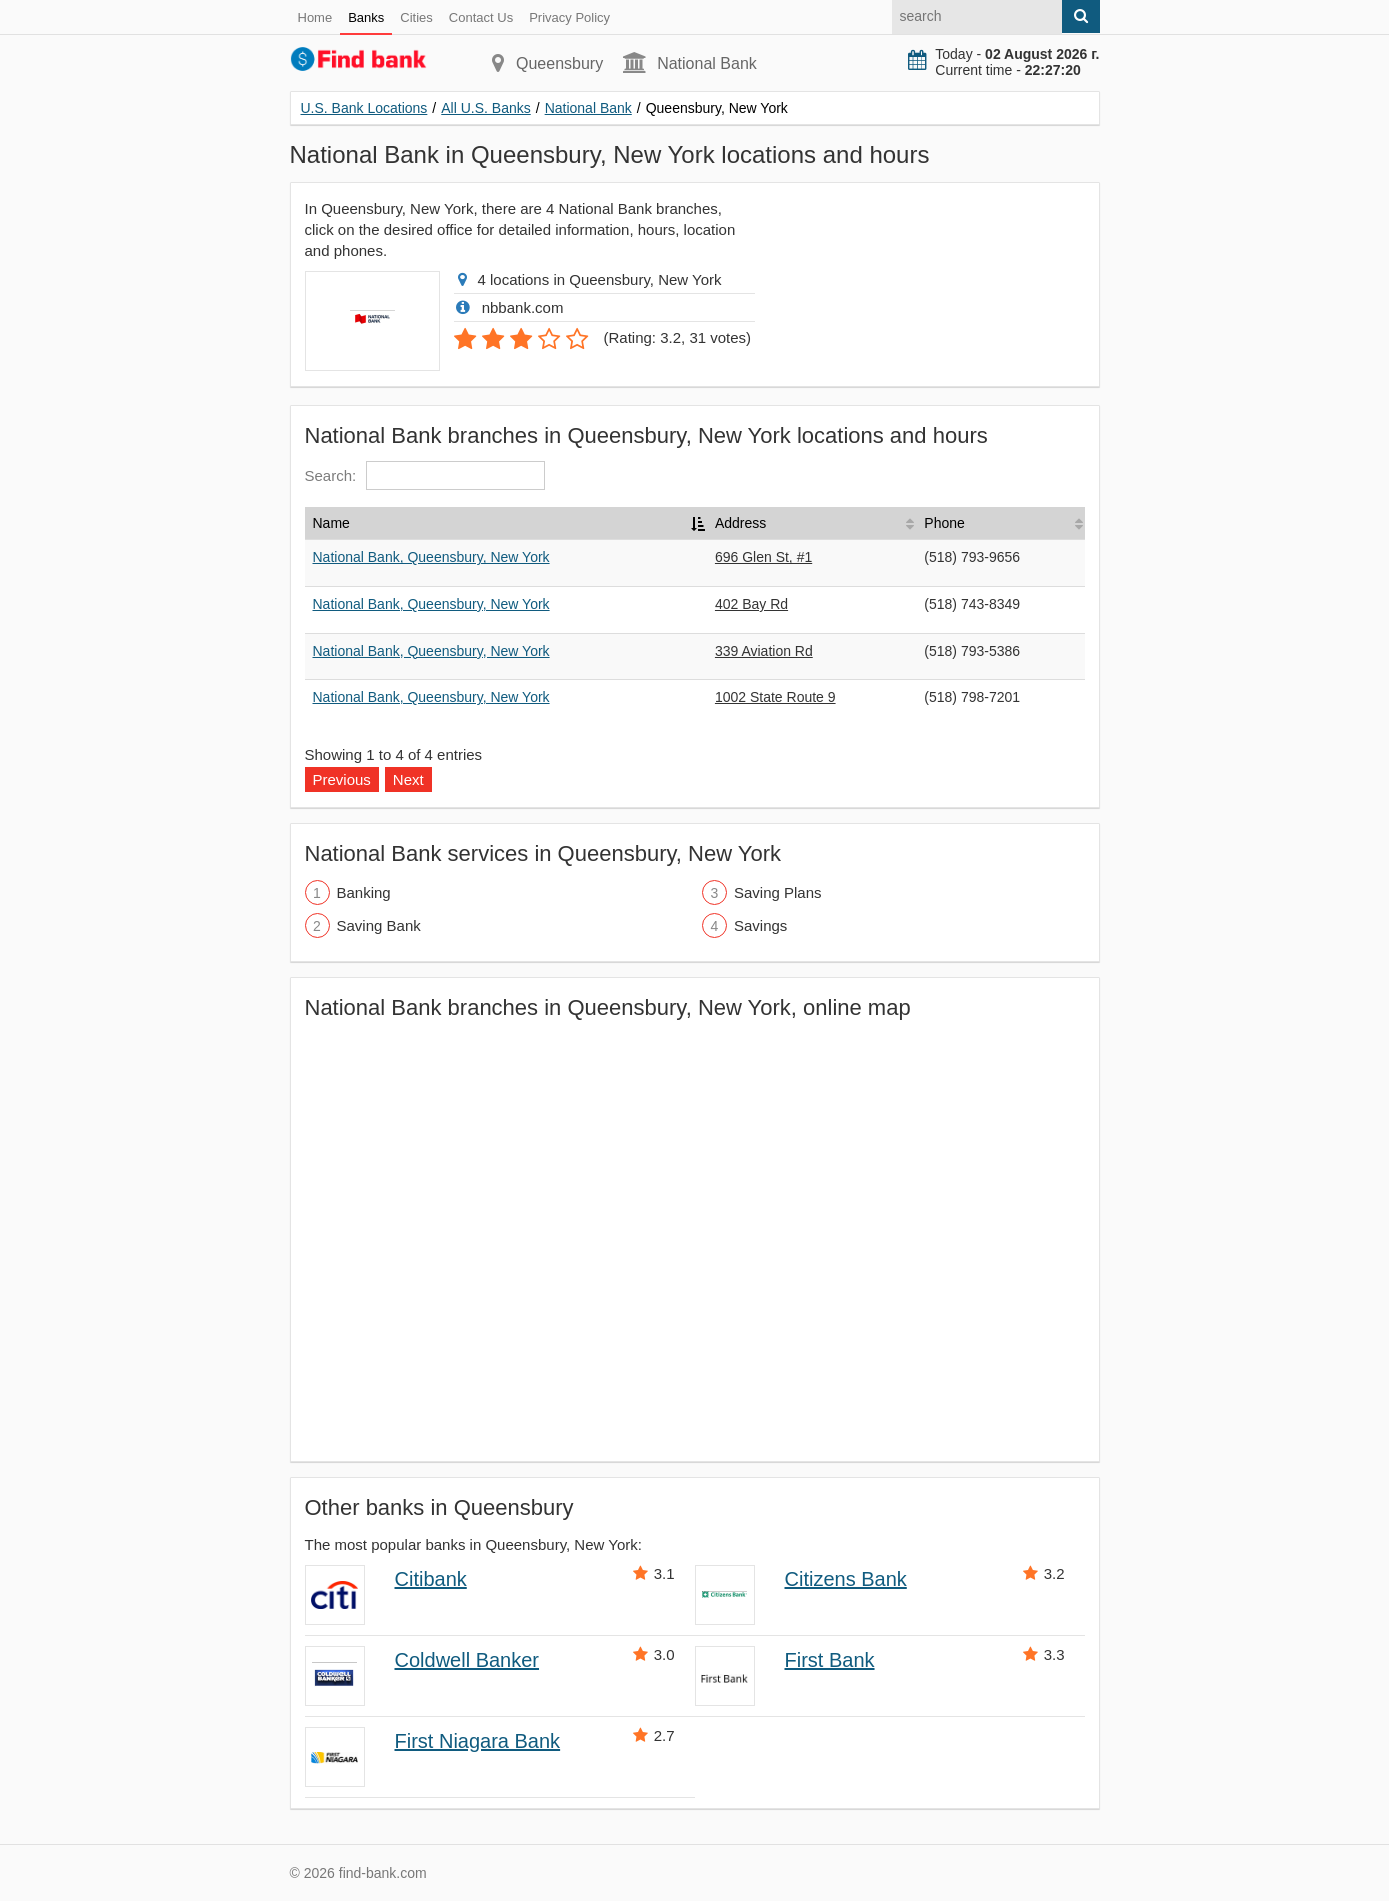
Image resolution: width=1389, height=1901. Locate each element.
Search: (425, 475)
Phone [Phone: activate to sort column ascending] (944, 523)
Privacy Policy (569, 17)
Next (408, 779)
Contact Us (481, 17)
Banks (366, 17)
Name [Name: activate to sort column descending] (331, 523)
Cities (416, 17)
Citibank (431, 1579)
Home (315, 17)
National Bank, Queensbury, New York (431, 557)
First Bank (830, 1660)
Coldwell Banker (467, 1660)
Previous (342, 779)
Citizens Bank (846, 1579)
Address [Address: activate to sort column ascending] (740, 523)
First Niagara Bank (478, 1741)
